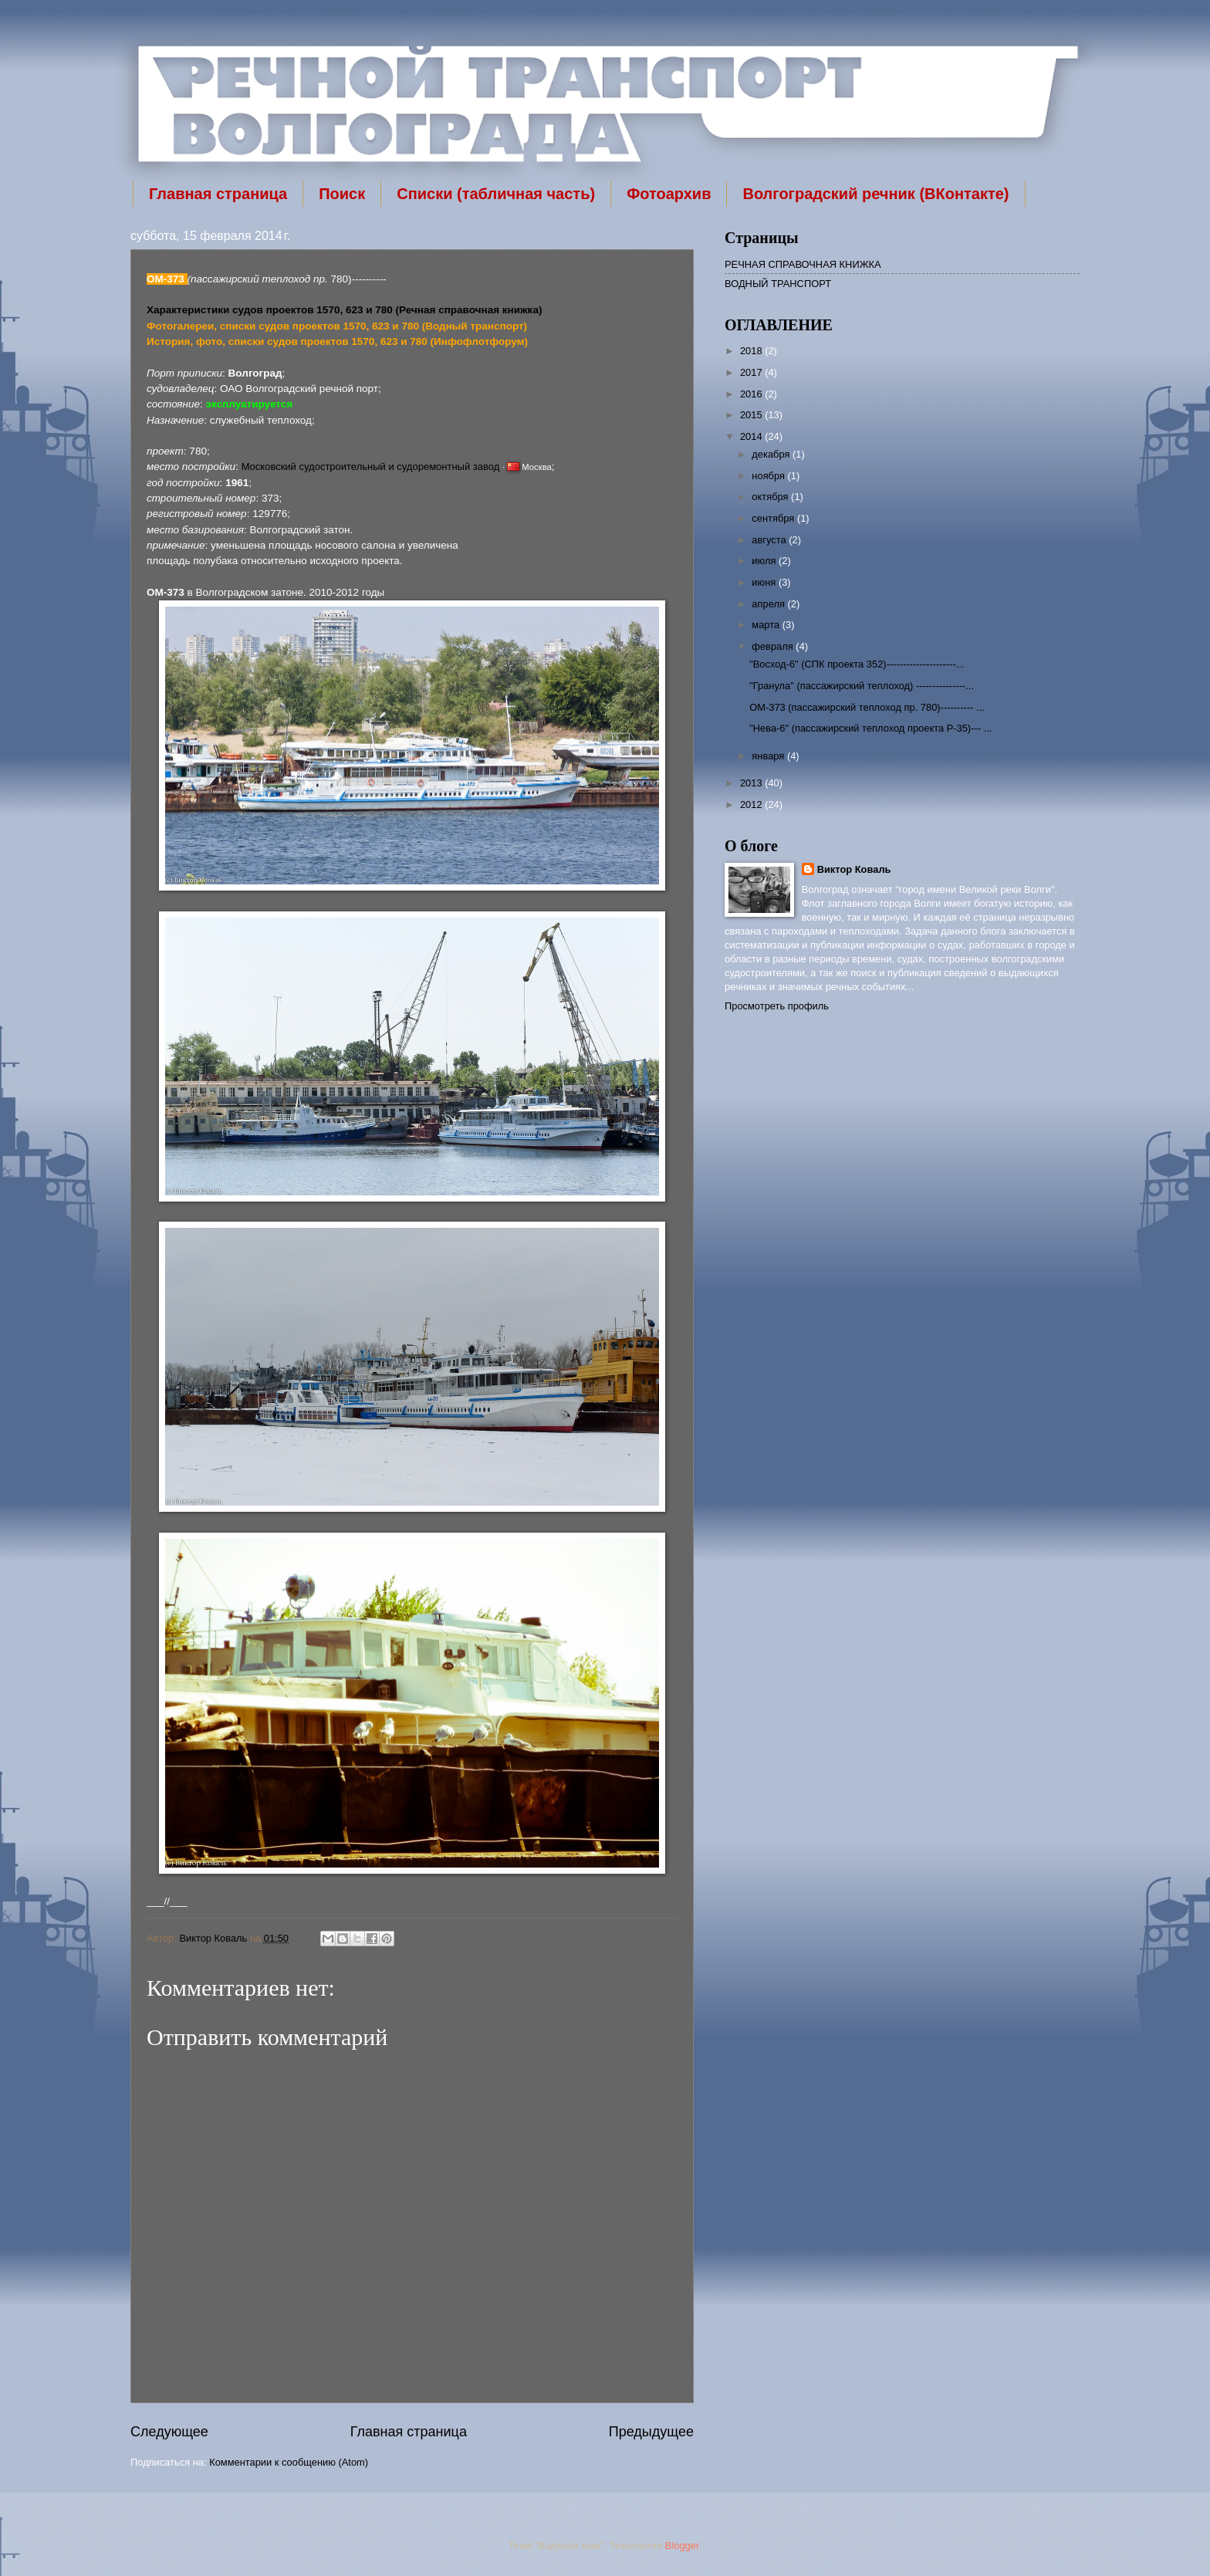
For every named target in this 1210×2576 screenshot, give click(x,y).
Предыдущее (651, 2431)
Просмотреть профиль (777, 1006)
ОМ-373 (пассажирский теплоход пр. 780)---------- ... (867, 707)
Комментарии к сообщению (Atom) (288, 2462)
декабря (772, 454)
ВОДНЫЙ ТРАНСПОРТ (778, 283)
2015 (752, 415)
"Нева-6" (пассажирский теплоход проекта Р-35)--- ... (870, 728)
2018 (752, 351)
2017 (752, 372)
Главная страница (218, 193)
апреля (769, 604)
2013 (752, 783)
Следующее (169, 2431)
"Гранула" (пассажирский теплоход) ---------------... (861, 685)
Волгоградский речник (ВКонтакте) (875, 193)
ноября (769, 476)
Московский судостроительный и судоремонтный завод (371, 466)
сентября (774, 518)
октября (771, 496)
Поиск (342, 193)
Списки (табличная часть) (496, 193)
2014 (752, 436)
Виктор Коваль (214, 1938)
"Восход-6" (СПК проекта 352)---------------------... (856, 664)
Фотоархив (669, 193)
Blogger (682, 2545)
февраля (774, 646)
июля (765, 560)
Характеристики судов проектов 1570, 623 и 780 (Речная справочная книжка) (344, 310)
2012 (752, 804)
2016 (752, 394)
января (769, 756)
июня (765, 582)
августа (770, 540)
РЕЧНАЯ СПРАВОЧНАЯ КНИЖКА (803, 264)
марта (767, 624)
